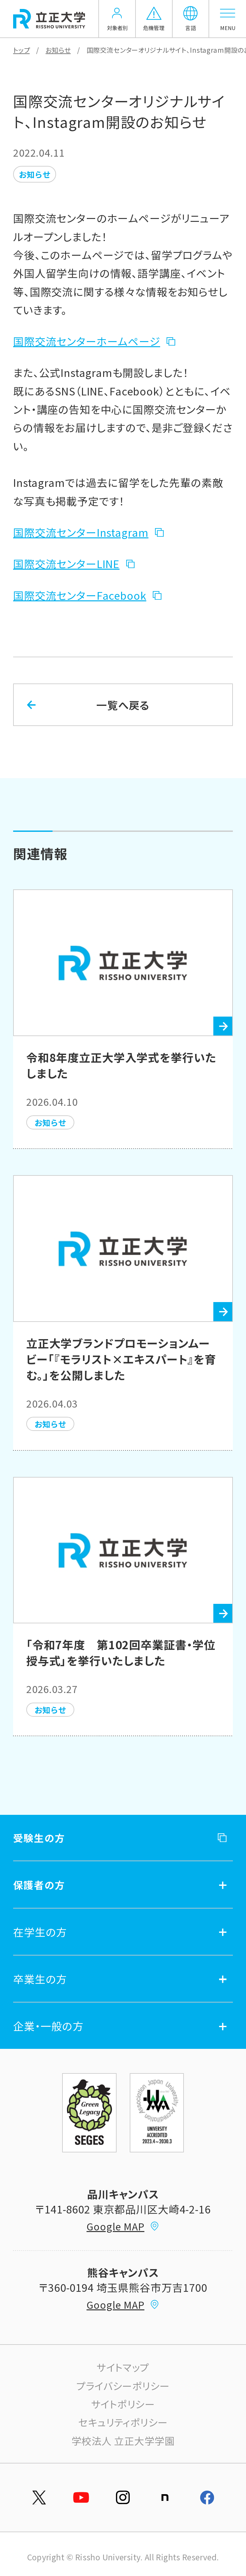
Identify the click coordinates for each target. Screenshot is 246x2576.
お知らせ (57, 50)
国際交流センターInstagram (80, 532)
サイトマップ (123, 2367)
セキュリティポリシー (123, 2422)
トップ (21, 50)
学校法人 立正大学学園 (123, 2440)
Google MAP (123, 2226)
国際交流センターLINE (66, 563)
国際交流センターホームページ (86, 340)
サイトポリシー (123, 2404)
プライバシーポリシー (123, 2385)
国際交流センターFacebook (79, 595)
